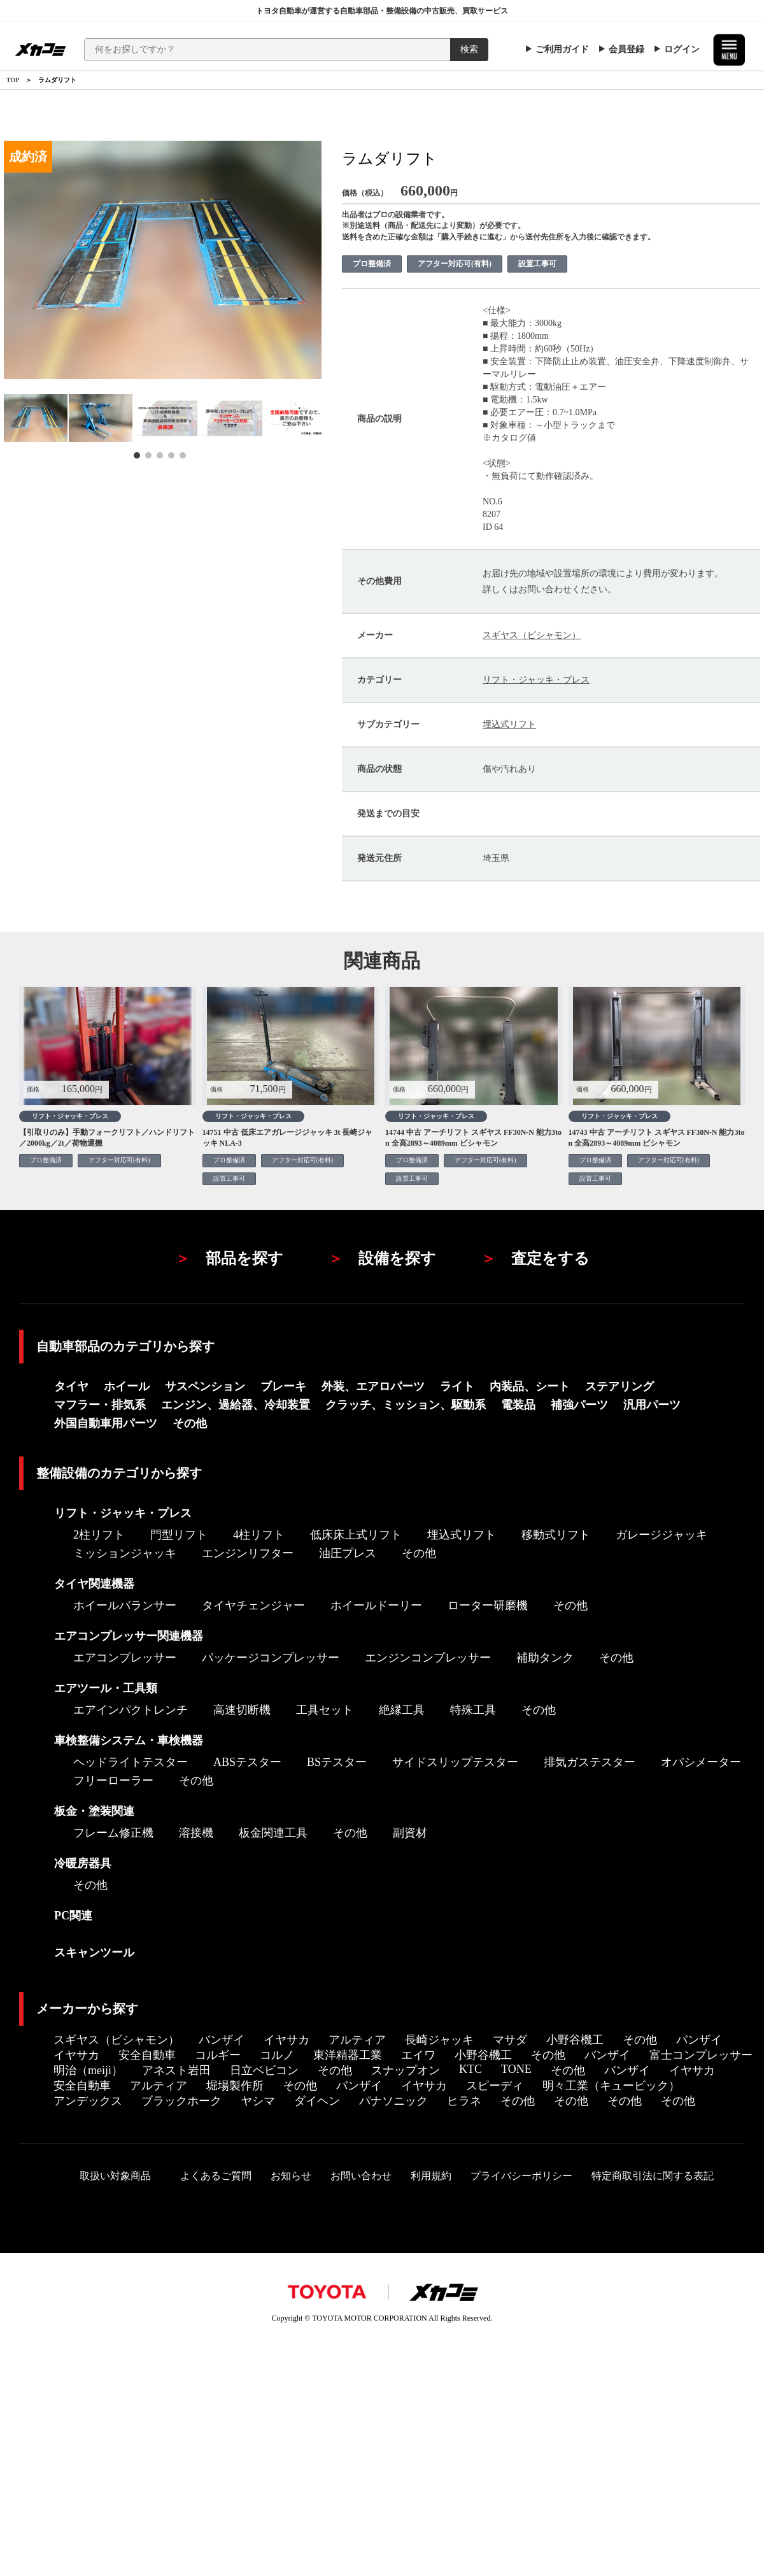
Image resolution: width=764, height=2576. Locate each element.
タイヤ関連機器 (94, 1583)
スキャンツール (94, 1952)
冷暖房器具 (82, 1863)
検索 (469, 49)
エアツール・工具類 (105, 1688)
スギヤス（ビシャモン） (532, 635)
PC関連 (73, 1915)
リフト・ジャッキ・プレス (536, 680)
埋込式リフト (509, 724)
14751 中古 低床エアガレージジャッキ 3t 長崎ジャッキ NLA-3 (287, 1138)
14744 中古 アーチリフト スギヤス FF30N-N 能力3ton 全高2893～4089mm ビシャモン (473, 1138)
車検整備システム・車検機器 (128, 1740)
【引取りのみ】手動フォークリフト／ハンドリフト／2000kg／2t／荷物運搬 (107, 1138)
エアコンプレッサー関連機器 (128, 1636)
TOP (12, 79)
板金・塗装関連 (94, 1811)
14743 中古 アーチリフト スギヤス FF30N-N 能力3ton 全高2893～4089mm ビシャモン (657, 1138)
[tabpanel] (36, 418)
